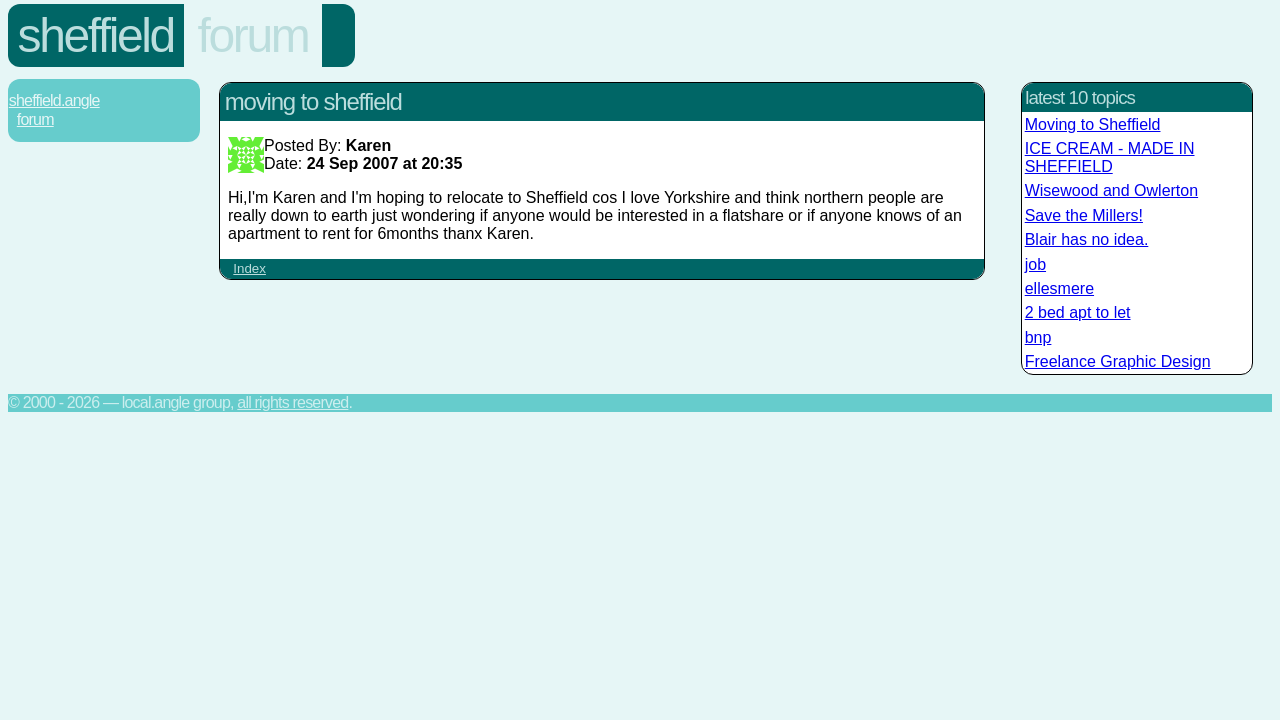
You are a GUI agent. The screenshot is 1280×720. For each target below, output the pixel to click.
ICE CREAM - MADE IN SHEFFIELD (1110, 157)
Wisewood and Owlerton (1111, 190)
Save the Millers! (1084, 215)
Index (249, 268)
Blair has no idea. (1087, 239)
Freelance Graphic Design (1118, 361)
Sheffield (96, 35)
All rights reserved (292, 402)
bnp (1038, 337)
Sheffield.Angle (54, 100)
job (1035, 264)
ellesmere (1059, 288)
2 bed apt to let (1078, 312)
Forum (253, 35)
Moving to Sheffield (1093, 124)
